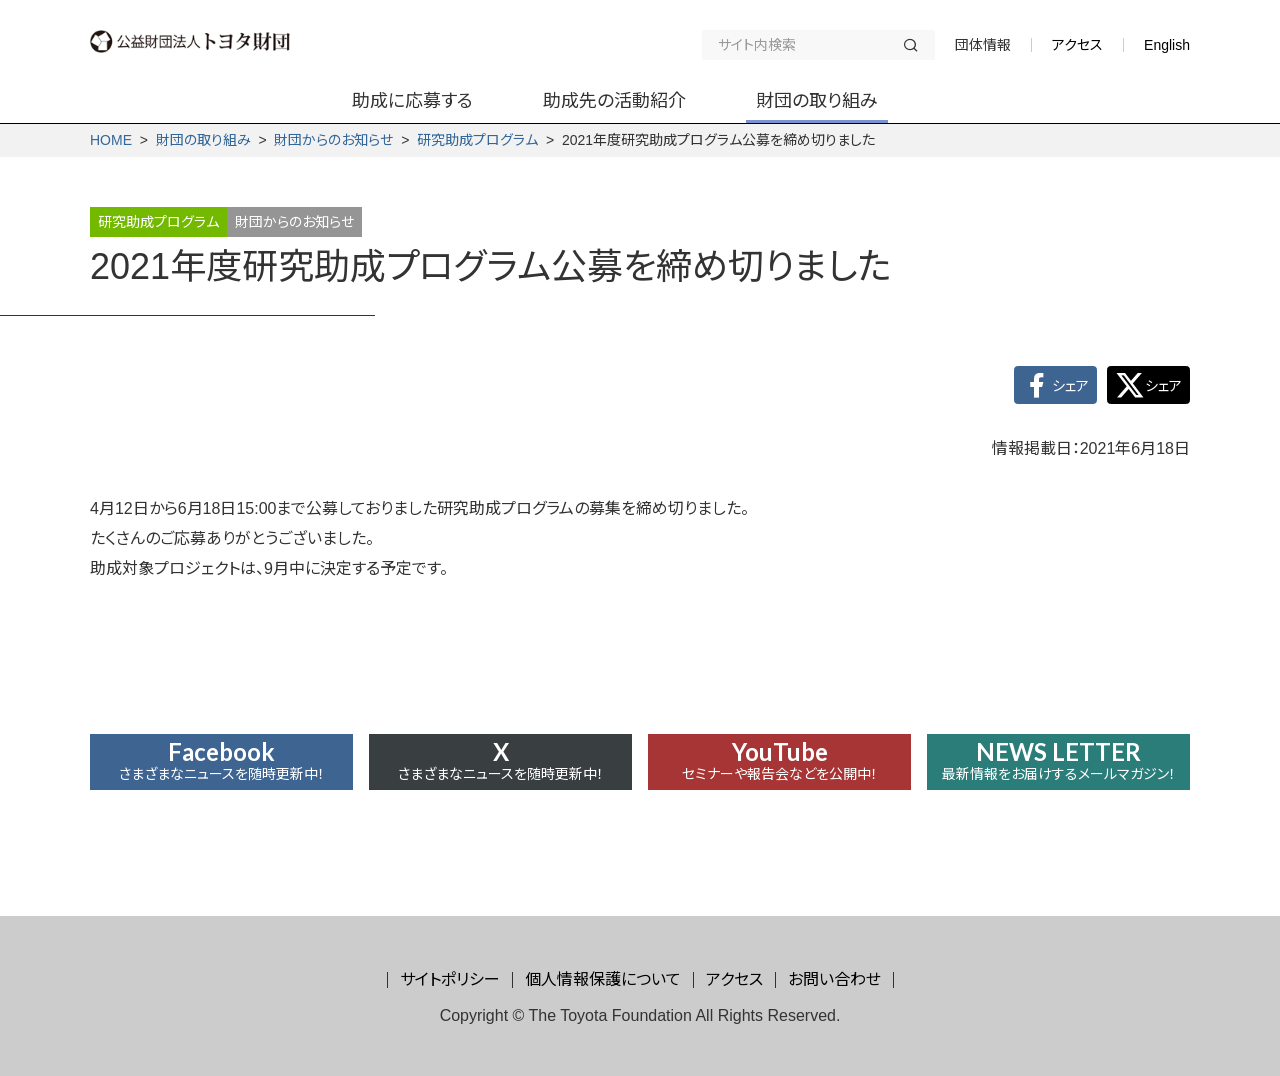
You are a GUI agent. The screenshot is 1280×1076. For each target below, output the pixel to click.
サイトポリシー (450, 979)
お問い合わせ (834, 979)
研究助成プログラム (477, 140)
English (1167, 45)
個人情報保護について (603, 979)
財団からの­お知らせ (333, 140)
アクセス (1077, 45)
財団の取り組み (203, 140)
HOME (111, 140)
